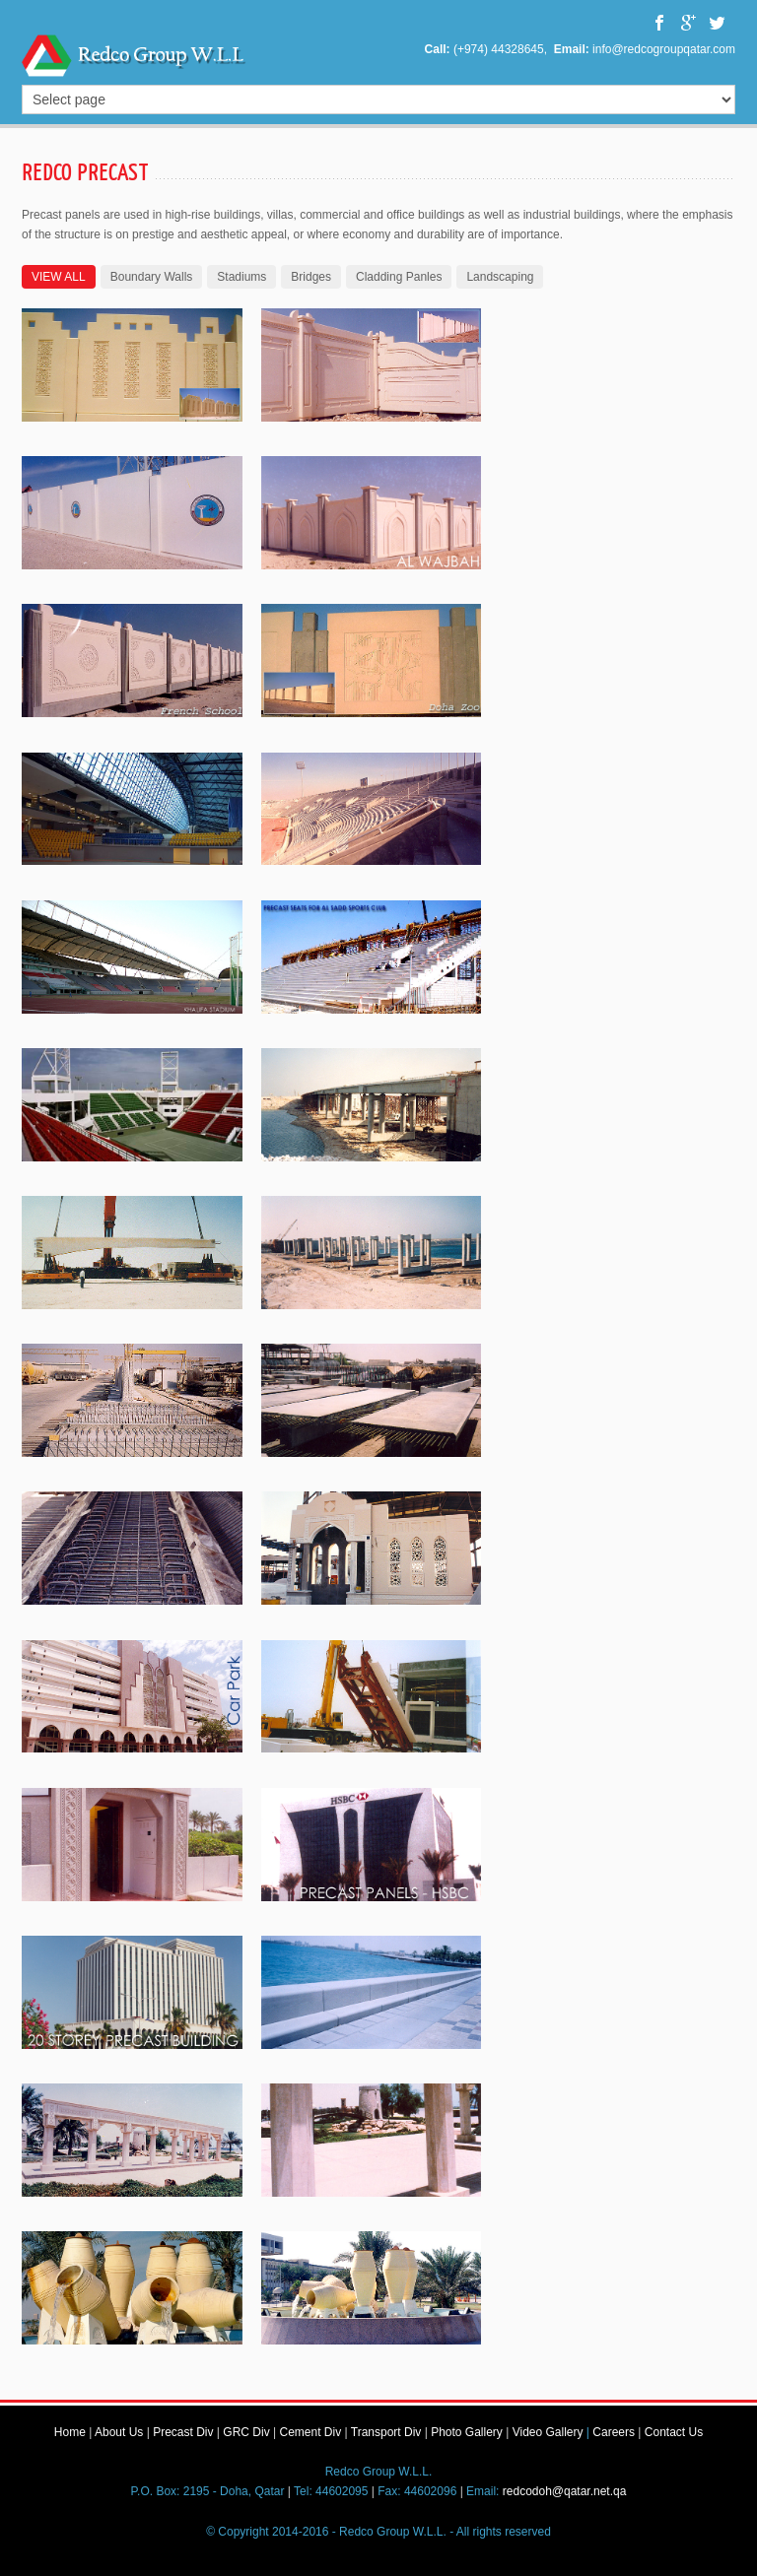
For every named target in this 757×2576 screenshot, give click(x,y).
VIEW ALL (59, 277)
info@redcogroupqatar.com (663, 49)
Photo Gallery (467, 2432)
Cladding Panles (399, 277)
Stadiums (241, 277)
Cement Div (310, 2432)
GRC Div (246, 2432)
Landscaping (499, 277)
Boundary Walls (151, 277)
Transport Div (386, 2432)
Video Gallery (548, 2432)
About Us (119, 2432)
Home (70, 2432)
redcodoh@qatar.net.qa (565, 2491)
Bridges (311, 277)
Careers (613, 2432)
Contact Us (674, 2432)
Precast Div (183, 2432)
